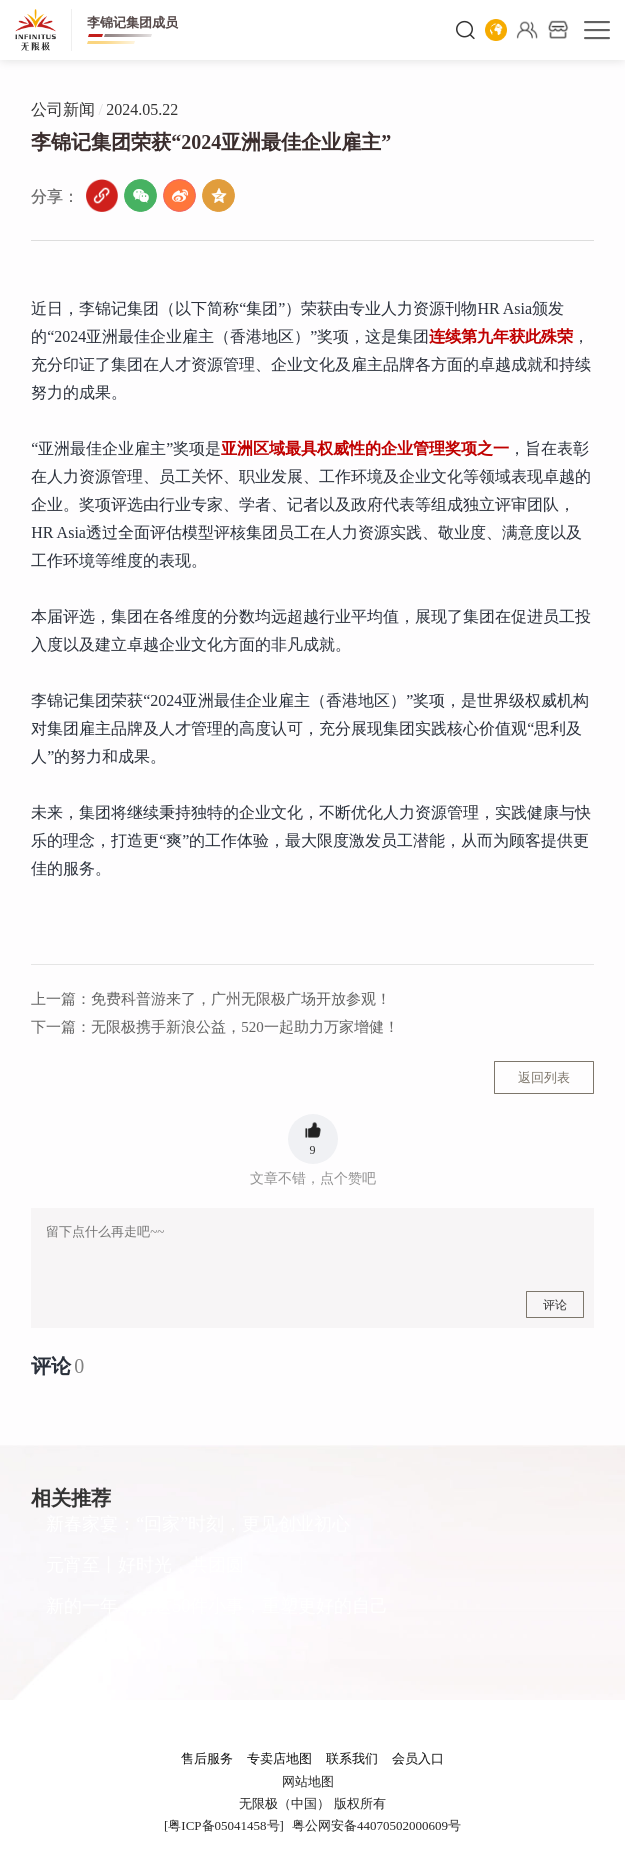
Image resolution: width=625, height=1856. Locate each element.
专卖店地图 (279, 1758)
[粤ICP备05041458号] (224, 1825)
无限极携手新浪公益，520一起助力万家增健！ (215, 1027)
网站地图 (308, 1781)
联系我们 (352, 1758)
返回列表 (544, 1077)
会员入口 (418, 1758)
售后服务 (207, 1758)
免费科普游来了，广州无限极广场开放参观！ (211, 999)
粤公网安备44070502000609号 (376, 1825)
